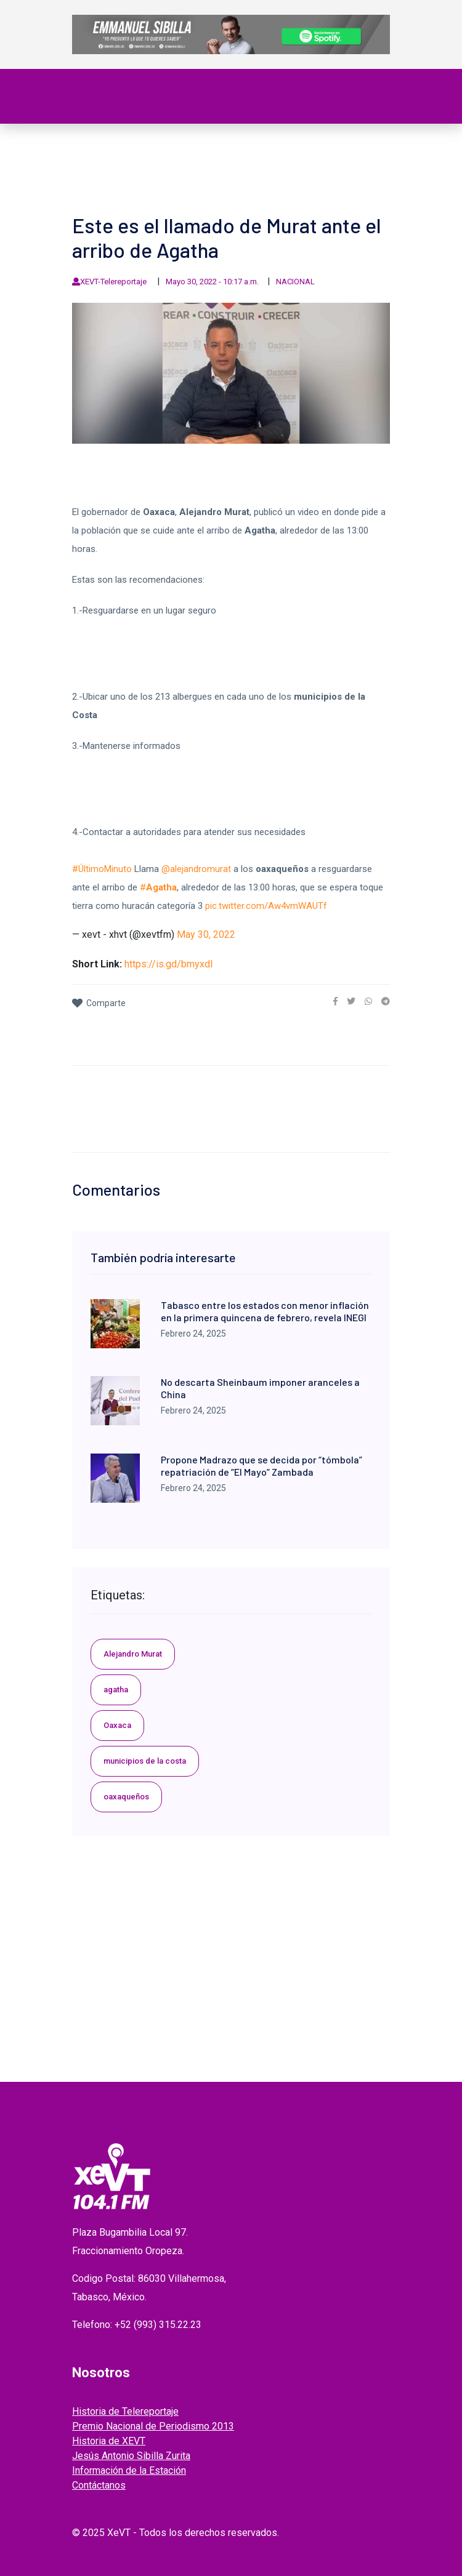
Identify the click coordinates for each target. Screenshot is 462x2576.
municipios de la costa (144, 1761)
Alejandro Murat (132, 1653)
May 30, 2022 (206, 934)
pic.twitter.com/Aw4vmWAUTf (266, 905)
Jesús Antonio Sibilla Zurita (131, 2456)
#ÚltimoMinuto (102, 868)
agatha (115, 1689)
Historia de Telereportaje (125, 2411)
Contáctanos (99, 2485)
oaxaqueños (126, 1796)
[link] (335, 1001)
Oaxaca (117, 1725)
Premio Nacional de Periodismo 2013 (153, 2426)
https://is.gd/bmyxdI (168, 964)
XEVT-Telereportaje (114, 281)
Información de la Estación (129, 2470)
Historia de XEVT (108, 2441)
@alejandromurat (196, 868)
